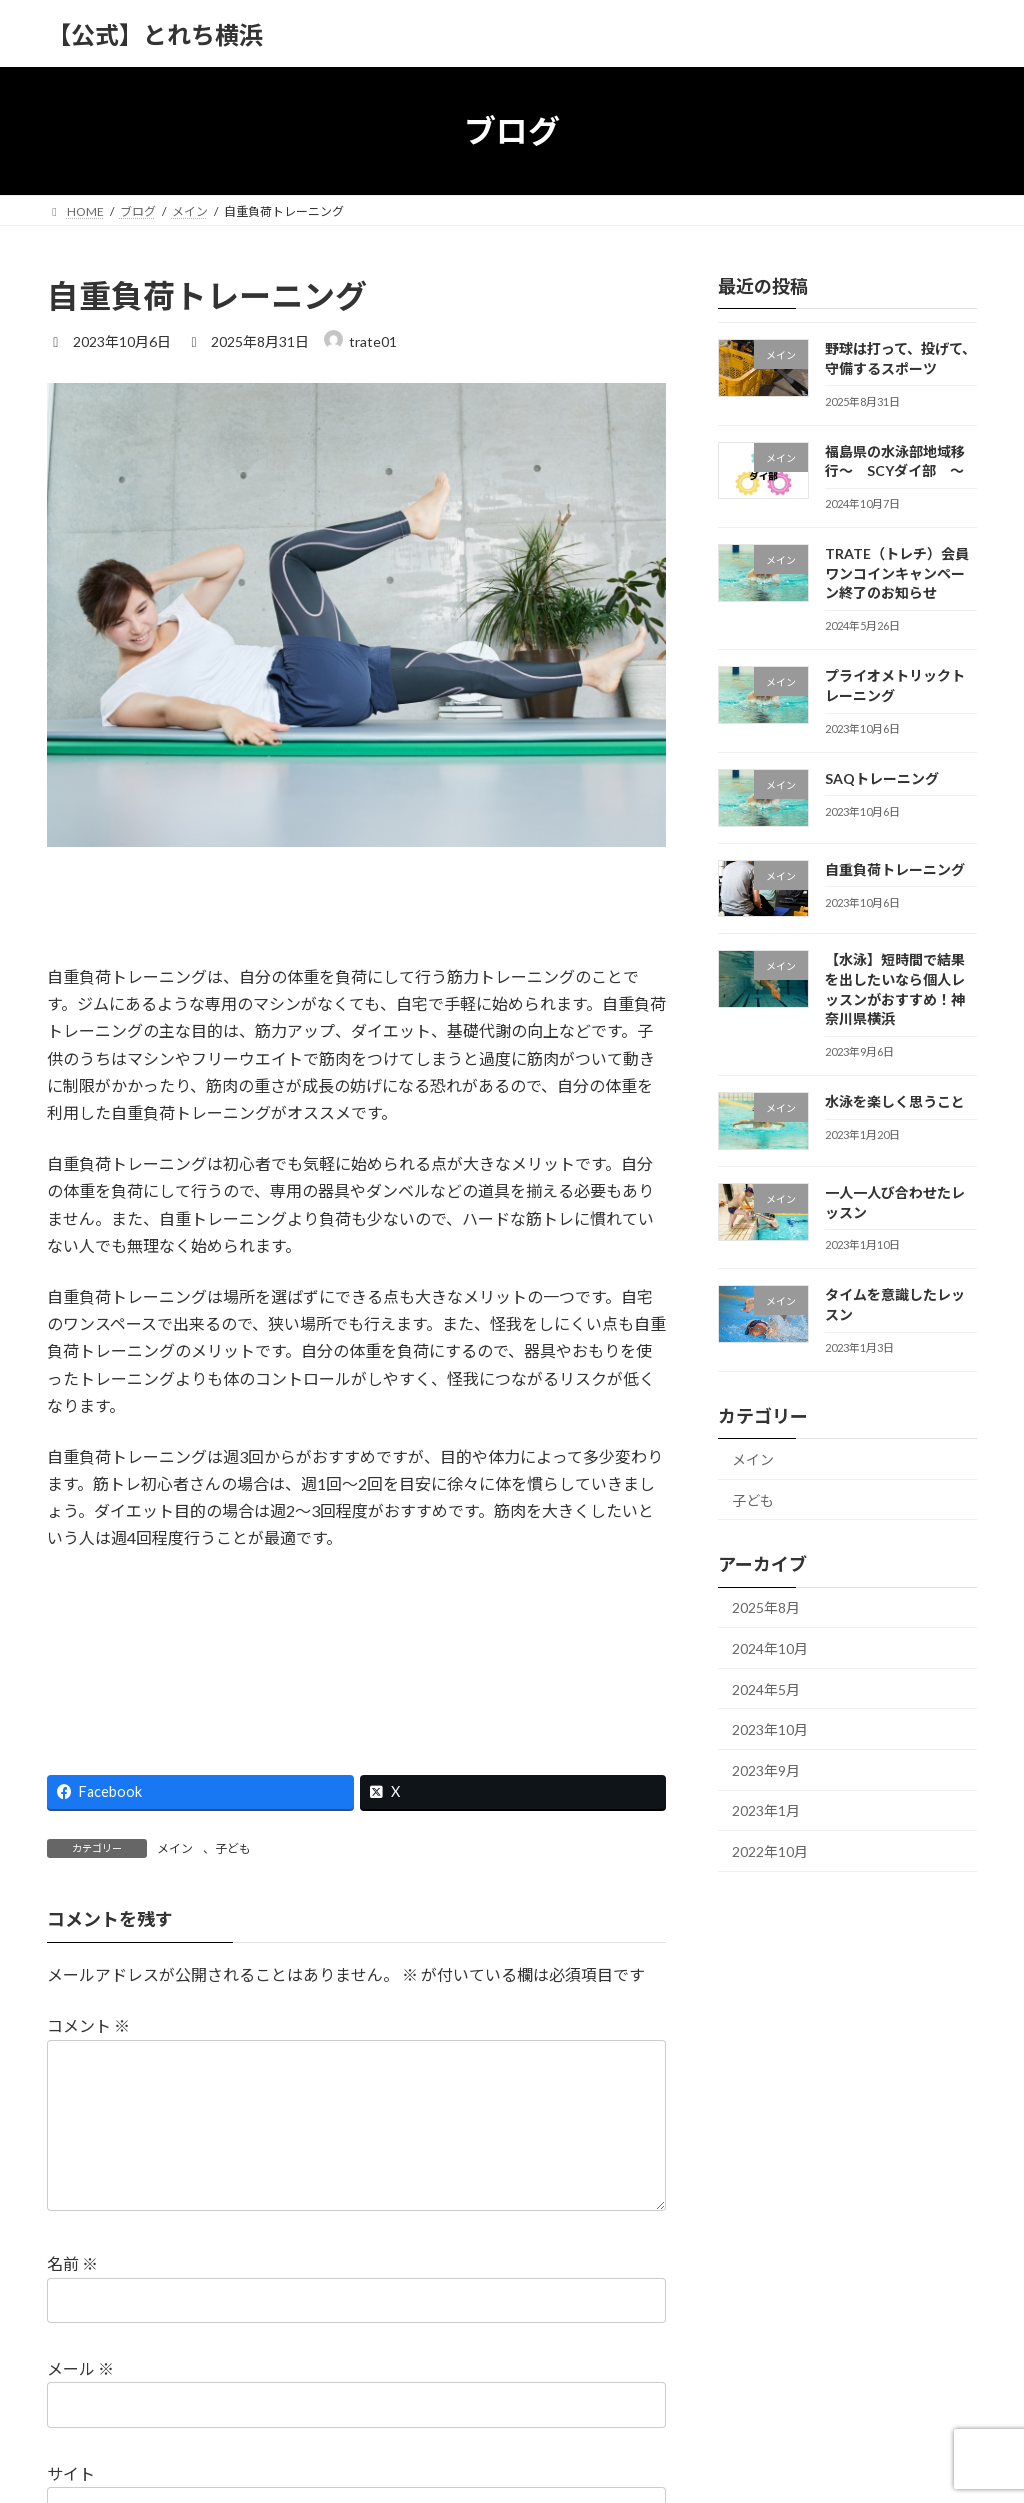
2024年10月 (770, 1648)
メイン (175, 1848)
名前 (72, 2264)
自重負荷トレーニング (895, 869)
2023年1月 (766, 1811)
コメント (88, 2026)
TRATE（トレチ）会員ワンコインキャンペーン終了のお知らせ (897, 573)
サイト (71, 2473)
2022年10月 (770, 1851)
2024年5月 (766, 1689)
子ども (233, 1848)
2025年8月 (766, 1608)
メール (80, 2368)
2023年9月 (766, 1770)
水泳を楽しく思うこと (895, 1101)
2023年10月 (770, 1729)
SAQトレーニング (882, 778)
